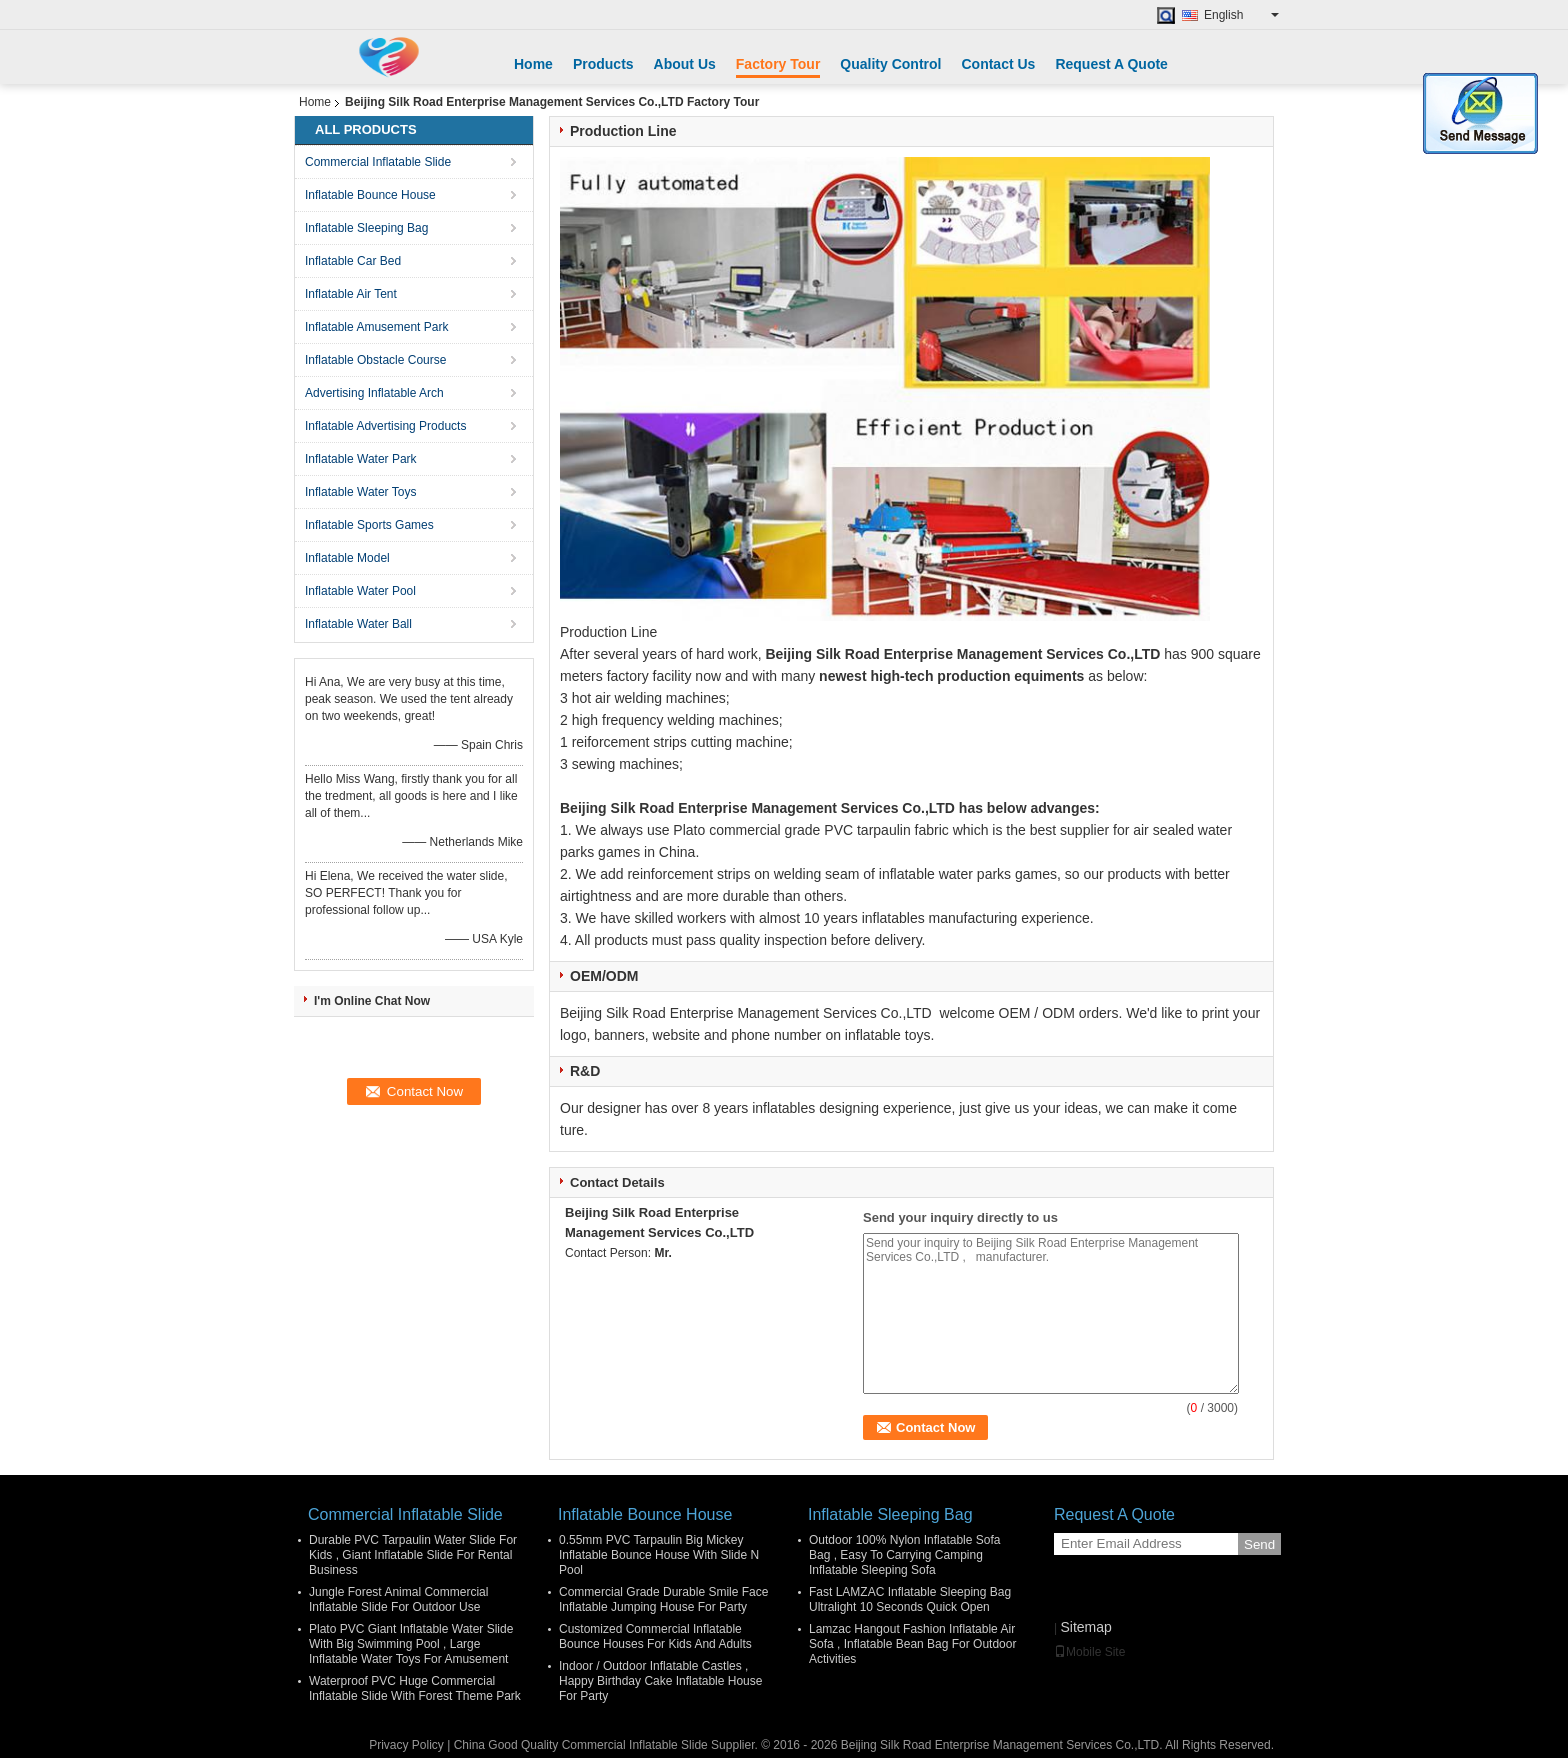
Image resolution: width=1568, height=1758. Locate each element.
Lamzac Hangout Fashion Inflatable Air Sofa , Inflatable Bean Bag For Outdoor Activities (912, 1644)
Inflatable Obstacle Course (375, 360)
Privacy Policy (406, 1745)
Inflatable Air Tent (351, 294)
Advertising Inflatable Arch (374, 393)
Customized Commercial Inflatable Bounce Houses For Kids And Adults (655, 1636)
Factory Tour (778, 64)
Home (533, 64)
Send (1259, 1544)
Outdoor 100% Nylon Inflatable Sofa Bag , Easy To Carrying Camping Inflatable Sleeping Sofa (904, 1555)
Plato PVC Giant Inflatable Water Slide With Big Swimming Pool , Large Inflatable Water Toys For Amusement (411, 1644)
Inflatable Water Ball (358, 624)
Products (603, 64)
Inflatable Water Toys (360, 492)
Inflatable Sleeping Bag (366, 228)
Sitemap (1085, 1627)
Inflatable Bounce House (370, 195)
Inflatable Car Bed (353, 261)
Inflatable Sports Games (369, 525)
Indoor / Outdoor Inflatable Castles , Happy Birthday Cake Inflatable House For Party (660, 1681)
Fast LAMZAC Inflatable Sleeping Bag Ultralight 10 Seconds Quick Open (910, 1599)
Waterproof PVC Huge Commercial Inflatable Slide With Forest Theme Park (415, 1688)
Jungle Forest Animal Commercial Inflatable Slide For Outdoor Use (398, 1599)
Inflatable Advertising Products (385, 426)
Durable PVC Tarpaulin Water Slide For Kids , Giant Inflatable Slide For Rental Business (413, 1555)
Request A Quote (1111, 64)
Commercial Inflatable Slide (378, 162)
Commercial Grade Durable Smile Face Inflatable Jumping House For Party (663, 1599)
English (1241, 15)
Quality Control (890, 64)
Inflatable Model (347, 558)
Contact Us (998, 64)
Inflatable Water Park (361, 459)
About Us (685, 64)
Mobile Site (1089, 1652)
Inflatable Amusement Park (376, 327)
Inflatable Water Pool (360, 591)
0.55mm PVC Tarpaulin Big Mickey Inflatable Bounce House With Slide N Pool (659, 1555)
